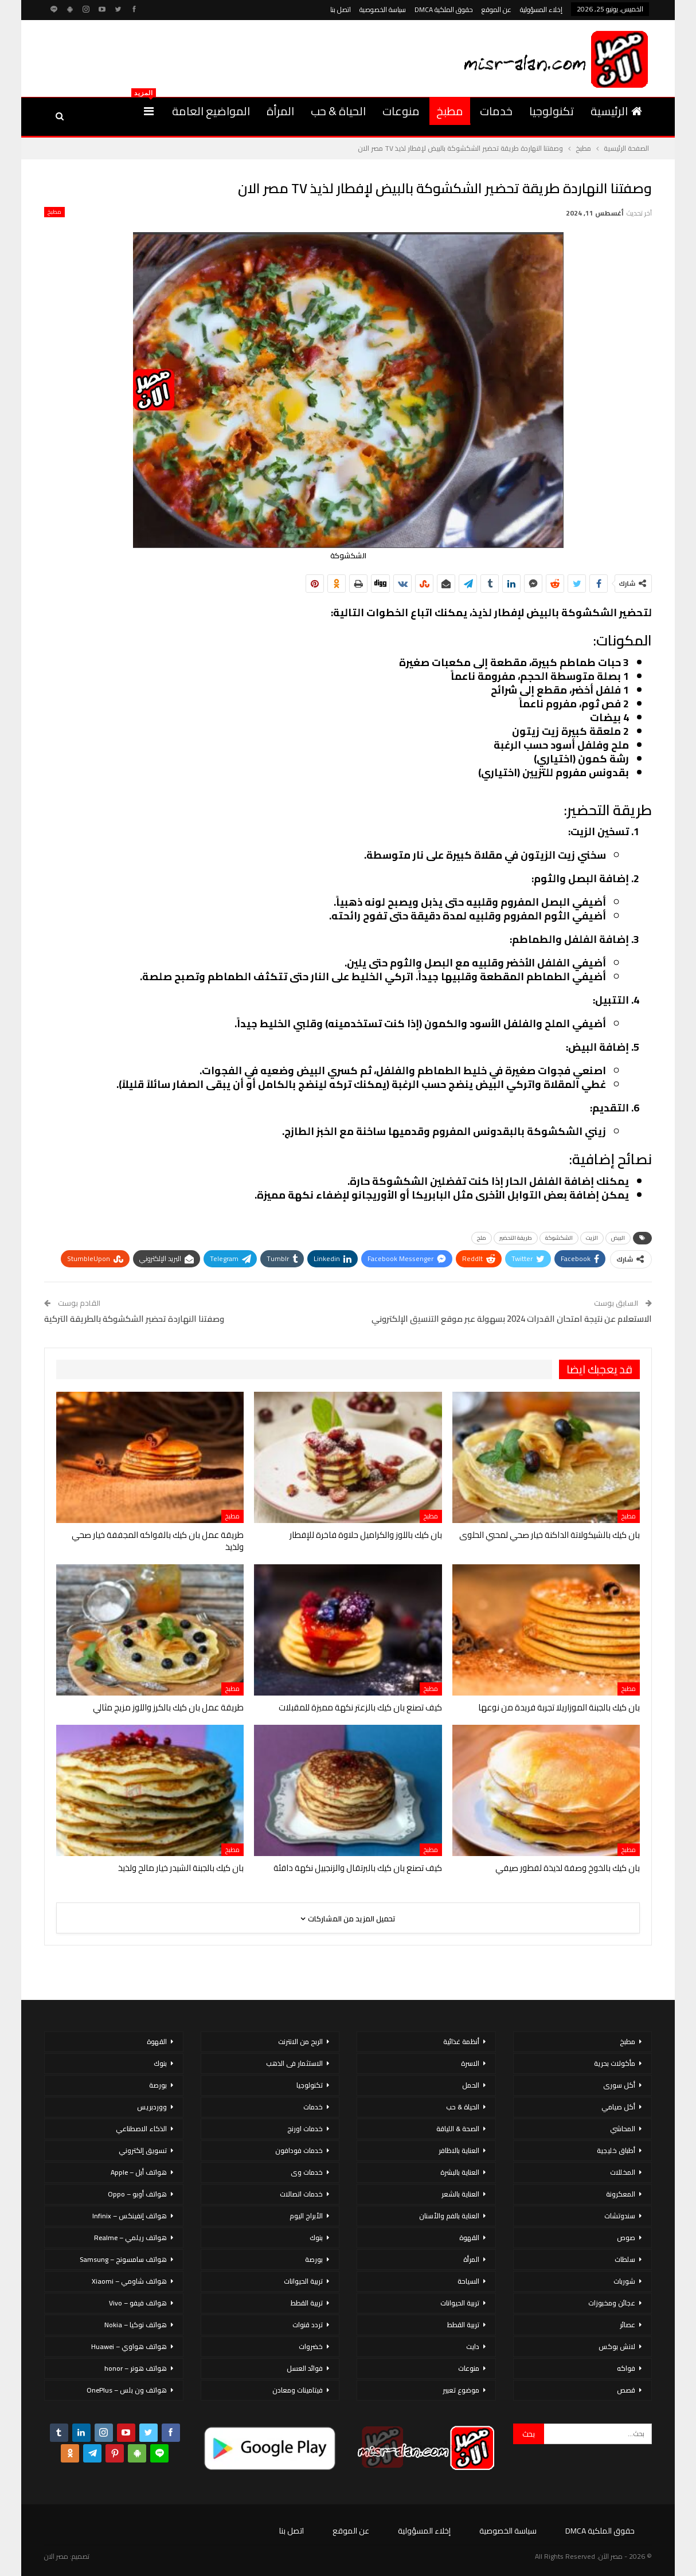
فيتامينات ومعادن (297, 2390)
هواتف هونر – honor (135, 2368)
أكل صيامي (618, 2106)
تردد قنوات (307, 2324)
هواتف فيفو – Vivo (138, 2302)
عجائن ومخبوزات (611, 2302)
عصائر (627, 2324)
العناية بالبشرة (459, 2172)
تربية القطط (463, 2324)
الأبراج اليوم (306, 2215)
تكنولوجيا (551, 111)
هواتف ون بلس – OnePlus (127, 2390)
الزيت (592, 1237)
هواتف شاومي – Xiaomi (129, 2281)
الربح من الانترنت (300, 2041)
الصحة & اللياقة (457, 2128)
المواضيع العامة (211, 111)
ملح (481, 1237)
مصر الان (56, 2556)
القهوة (469, 2237)
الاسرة (470, 2063)
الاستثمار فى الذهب (294, 2063)
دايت (472, 2346)
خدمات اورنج (305, 2128)
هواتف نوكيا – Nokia (135, 2324)
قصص (626, 2390)
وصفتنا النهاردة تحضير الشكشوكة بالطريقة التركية (134, 1318)
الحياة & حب (338, 111)
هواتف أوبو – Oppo (137, 2194)
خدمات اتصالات (301, 2194)
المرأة (280, 111)
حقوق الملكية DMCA (444, 9)
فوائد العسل (305, 2368)
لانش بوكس (617, 2346)
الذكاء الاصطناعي (141, 2128)
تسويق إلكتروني (143, 2150)
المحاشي (622, 2128)
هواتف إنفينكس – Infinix (129, 2215)
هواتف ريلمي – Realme (130, 2237)
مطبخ (449, 111)
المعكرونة (620, 2194)
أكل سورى (619, 2085)
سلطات (625, 2259)
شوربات (624, 2281)
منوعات (401, 111)
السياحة (468, 2281)
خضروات (311, 2346)
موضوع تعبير (461, 2390)
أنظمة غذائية (461, 2041)
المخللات (622, 2172)
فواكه (626, 2368)
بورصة (314, 2259)
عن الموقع (496, 9)
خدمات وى (307, 2172)
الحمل (470, 2085)
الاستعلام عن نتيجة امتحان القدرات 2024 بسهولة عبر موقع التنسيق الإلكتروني (512, 1318)
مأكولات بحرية (614, 2063)
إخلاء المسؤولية (541, 9)
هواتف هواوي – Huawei (129, 2346)
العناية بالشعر (460, 2194)
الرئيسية (616, 111)
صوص (626, 2237)
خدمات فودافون (299, 2150)
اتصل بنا (340, 9)
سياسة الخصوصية (382, 9)
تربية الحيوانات (459, 2302)
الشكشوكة (559, 1237)
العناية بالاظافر (459, 2150)
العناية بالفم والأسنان (449, 2215)
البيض (618, 1237)
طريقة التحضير (515, 1237)
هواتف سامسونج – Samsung (123, 2259)
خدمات (496, 111)
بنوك (316, 2237)
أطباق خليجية (616, 2150)
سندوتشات (619, 2215)
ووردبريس (152, 2106)
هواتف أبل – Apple (139, 2172)
